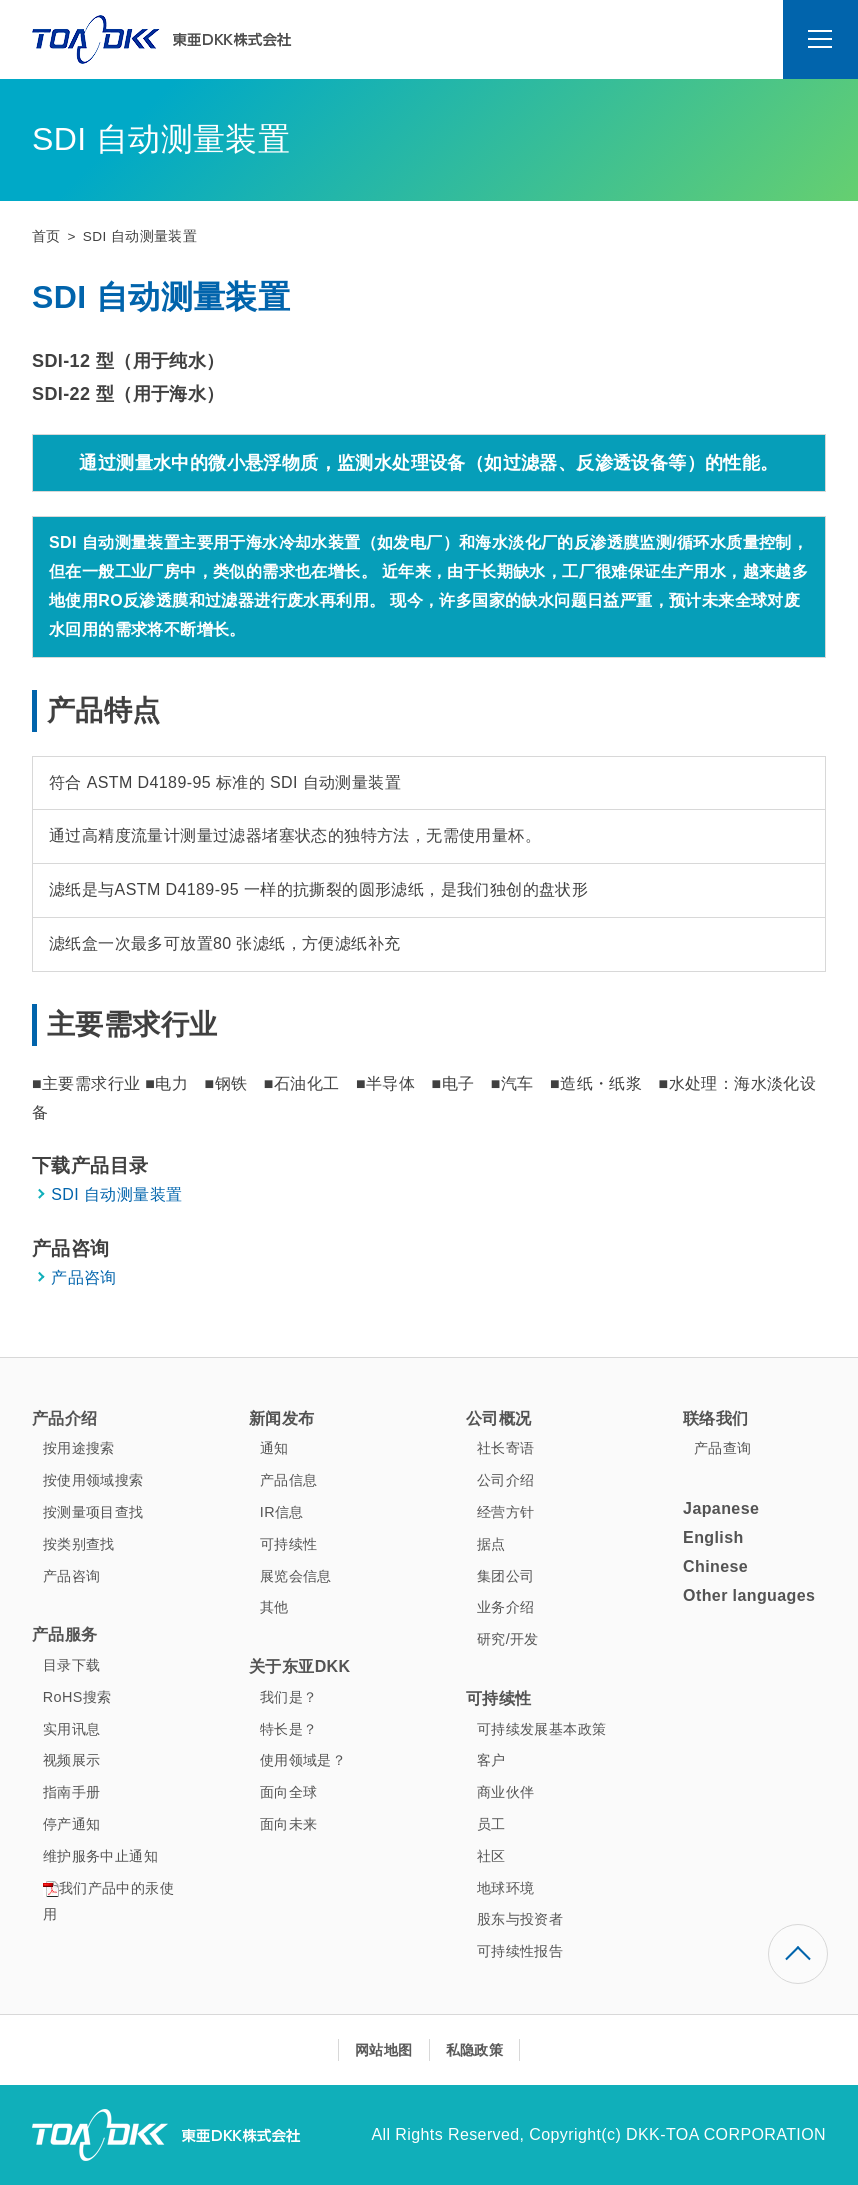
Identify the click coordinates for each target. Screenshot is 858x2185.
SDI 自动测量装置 (116, 1194)
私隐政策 (475, 2050)
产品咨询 (84, 1277)
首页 (46, 236)
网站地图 (384, 2050)
